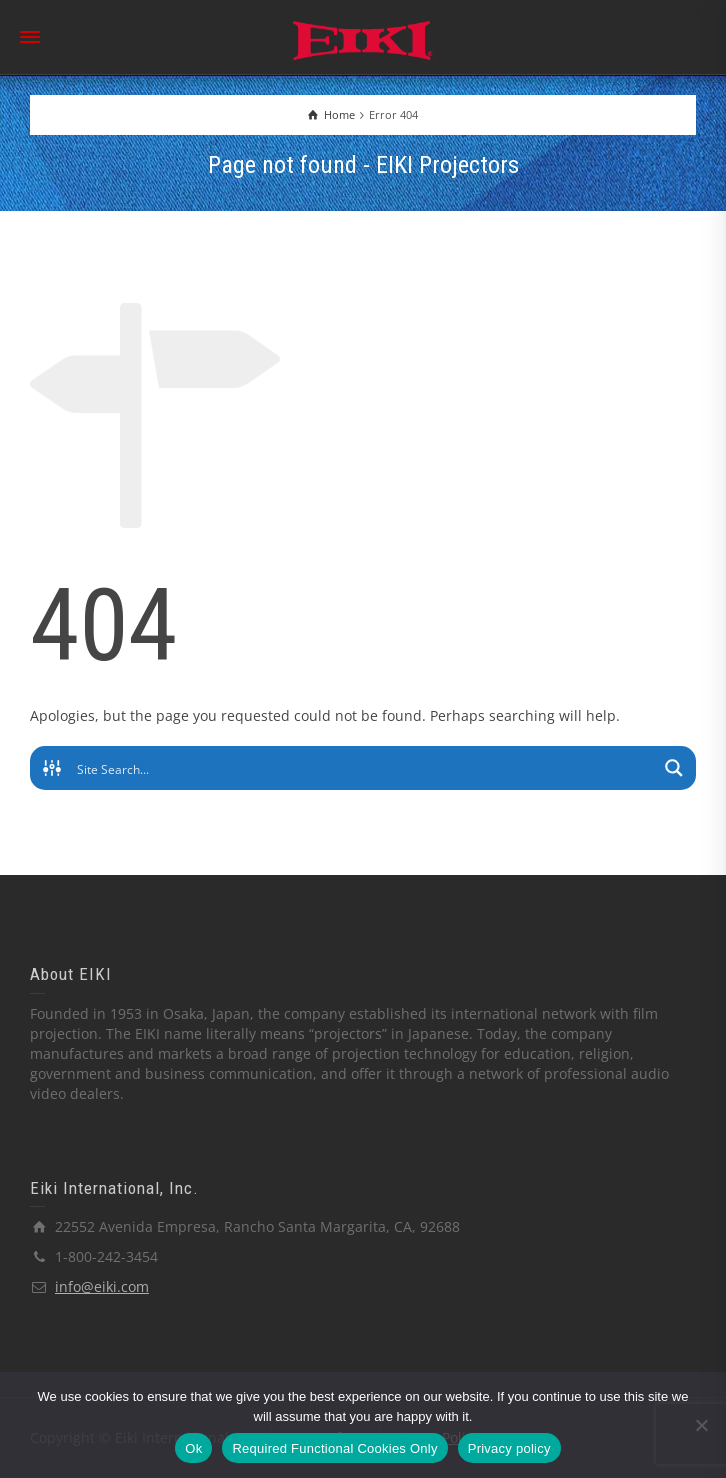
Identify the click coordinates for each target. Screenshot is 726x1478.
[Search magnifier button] (674, 768)
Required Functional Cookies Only (334, 1448)
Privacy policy (509, 1448)
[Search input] (364, 768)
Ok (193, 1448)
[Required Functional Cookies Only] (701, 1425)
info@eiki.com (102, 1286)
